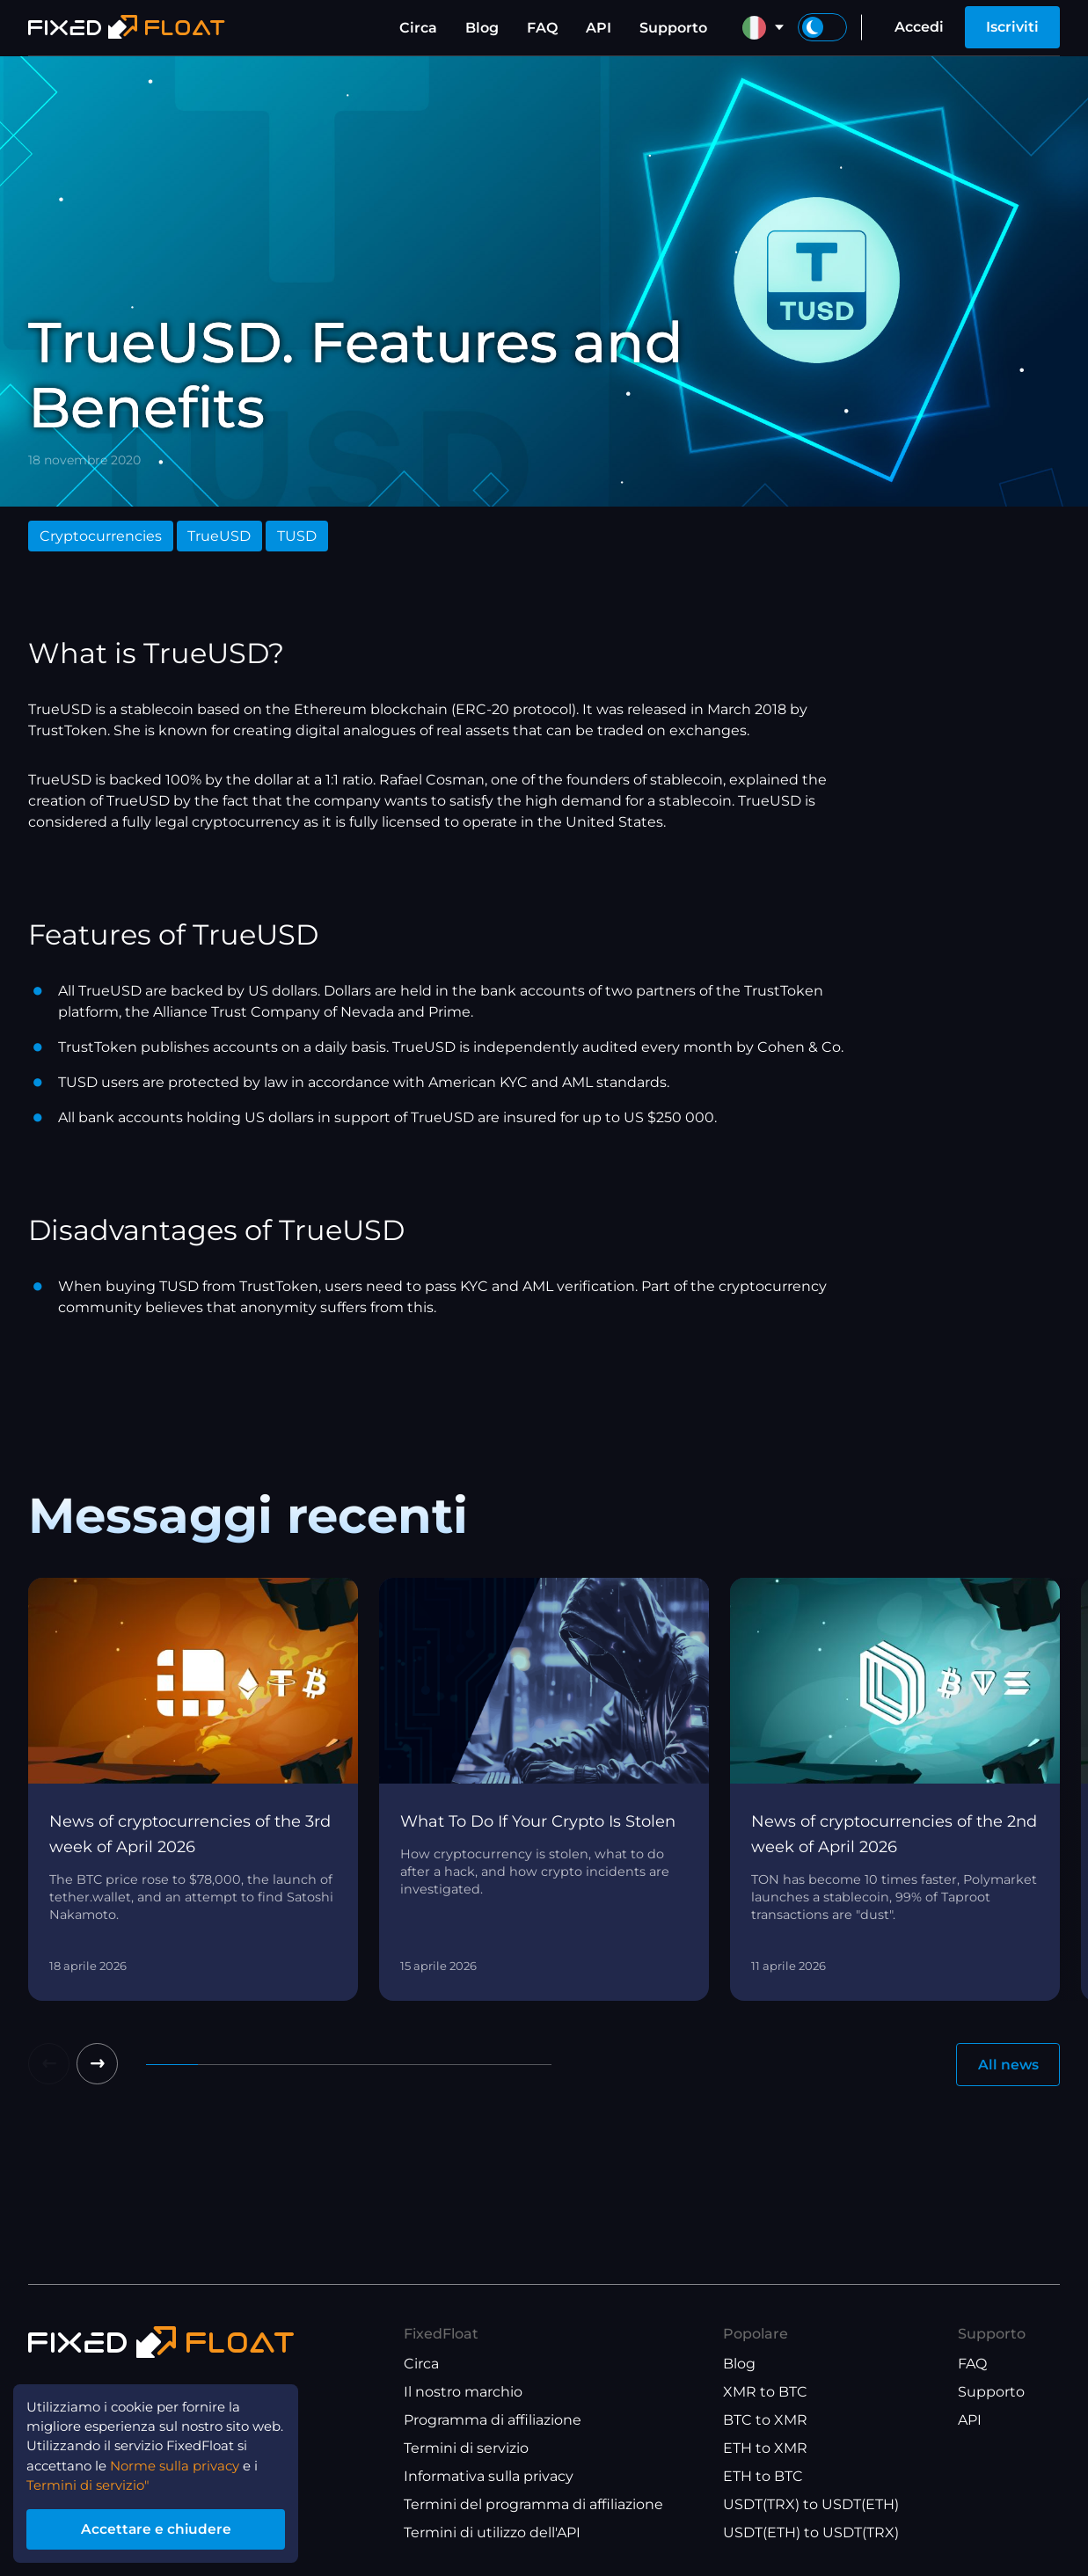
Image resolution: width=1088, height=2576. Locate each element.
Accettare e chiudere (167, 2526)
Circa (418, 27)
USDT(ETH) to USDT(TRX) (811, 2533)
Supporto (673, 27)
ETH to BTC (763, 2477)
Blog (482, 27)
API (598, 27)
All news (1007, 2064)
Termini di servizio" (93, 2480)
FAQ (542, 27)
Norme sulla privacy (188, 2459)
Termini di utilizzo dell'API (492, 2533)
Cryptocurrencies (101, 536)
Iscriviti (1012, 26)
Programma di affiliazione (492, 2420)
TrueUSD (219, 536)
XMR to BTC (765, 2392)
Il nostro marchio (463, 2392)
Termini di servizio (466, 2449)
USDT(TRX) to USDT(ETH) (811, 2505)
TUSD (297, 536)
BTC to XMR (765, 2420)
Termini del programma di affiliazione (533, 2505)
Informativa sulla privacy (488, 2477)
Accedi (919, 26)
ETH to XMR (765, 2449)
